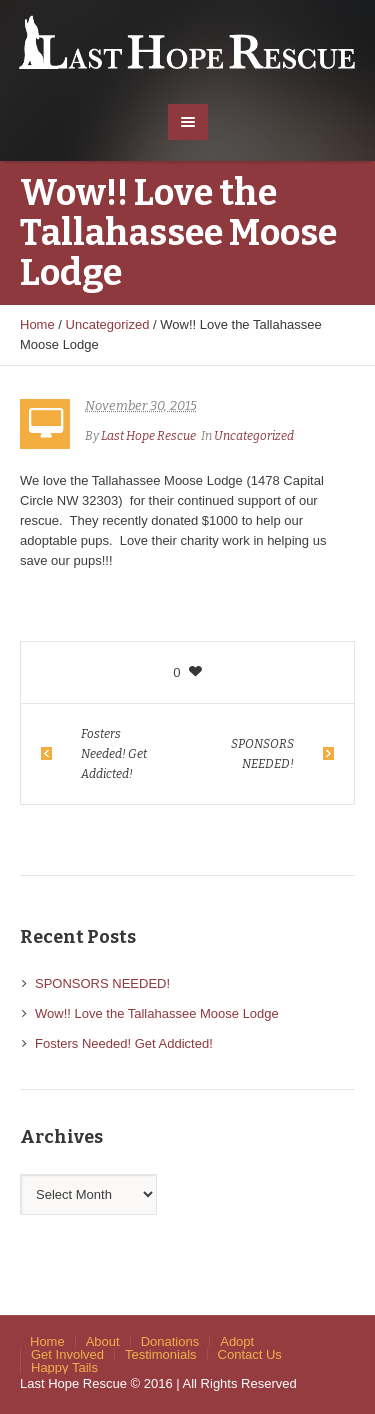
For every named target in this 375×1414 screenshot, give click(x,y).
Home (37, 324)
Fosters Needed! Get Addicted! (114, 754)
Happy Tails (64, 1367)
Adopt (237, 1341)
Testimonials (161, 1354)
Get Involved (67, 1354)
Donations (170, 1341)
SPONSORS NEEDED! (262, 754)
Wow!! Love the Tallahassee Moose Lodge (157, 1013)
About (103, 1341)
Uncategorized (108, 324)
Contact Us (250, 1354)
